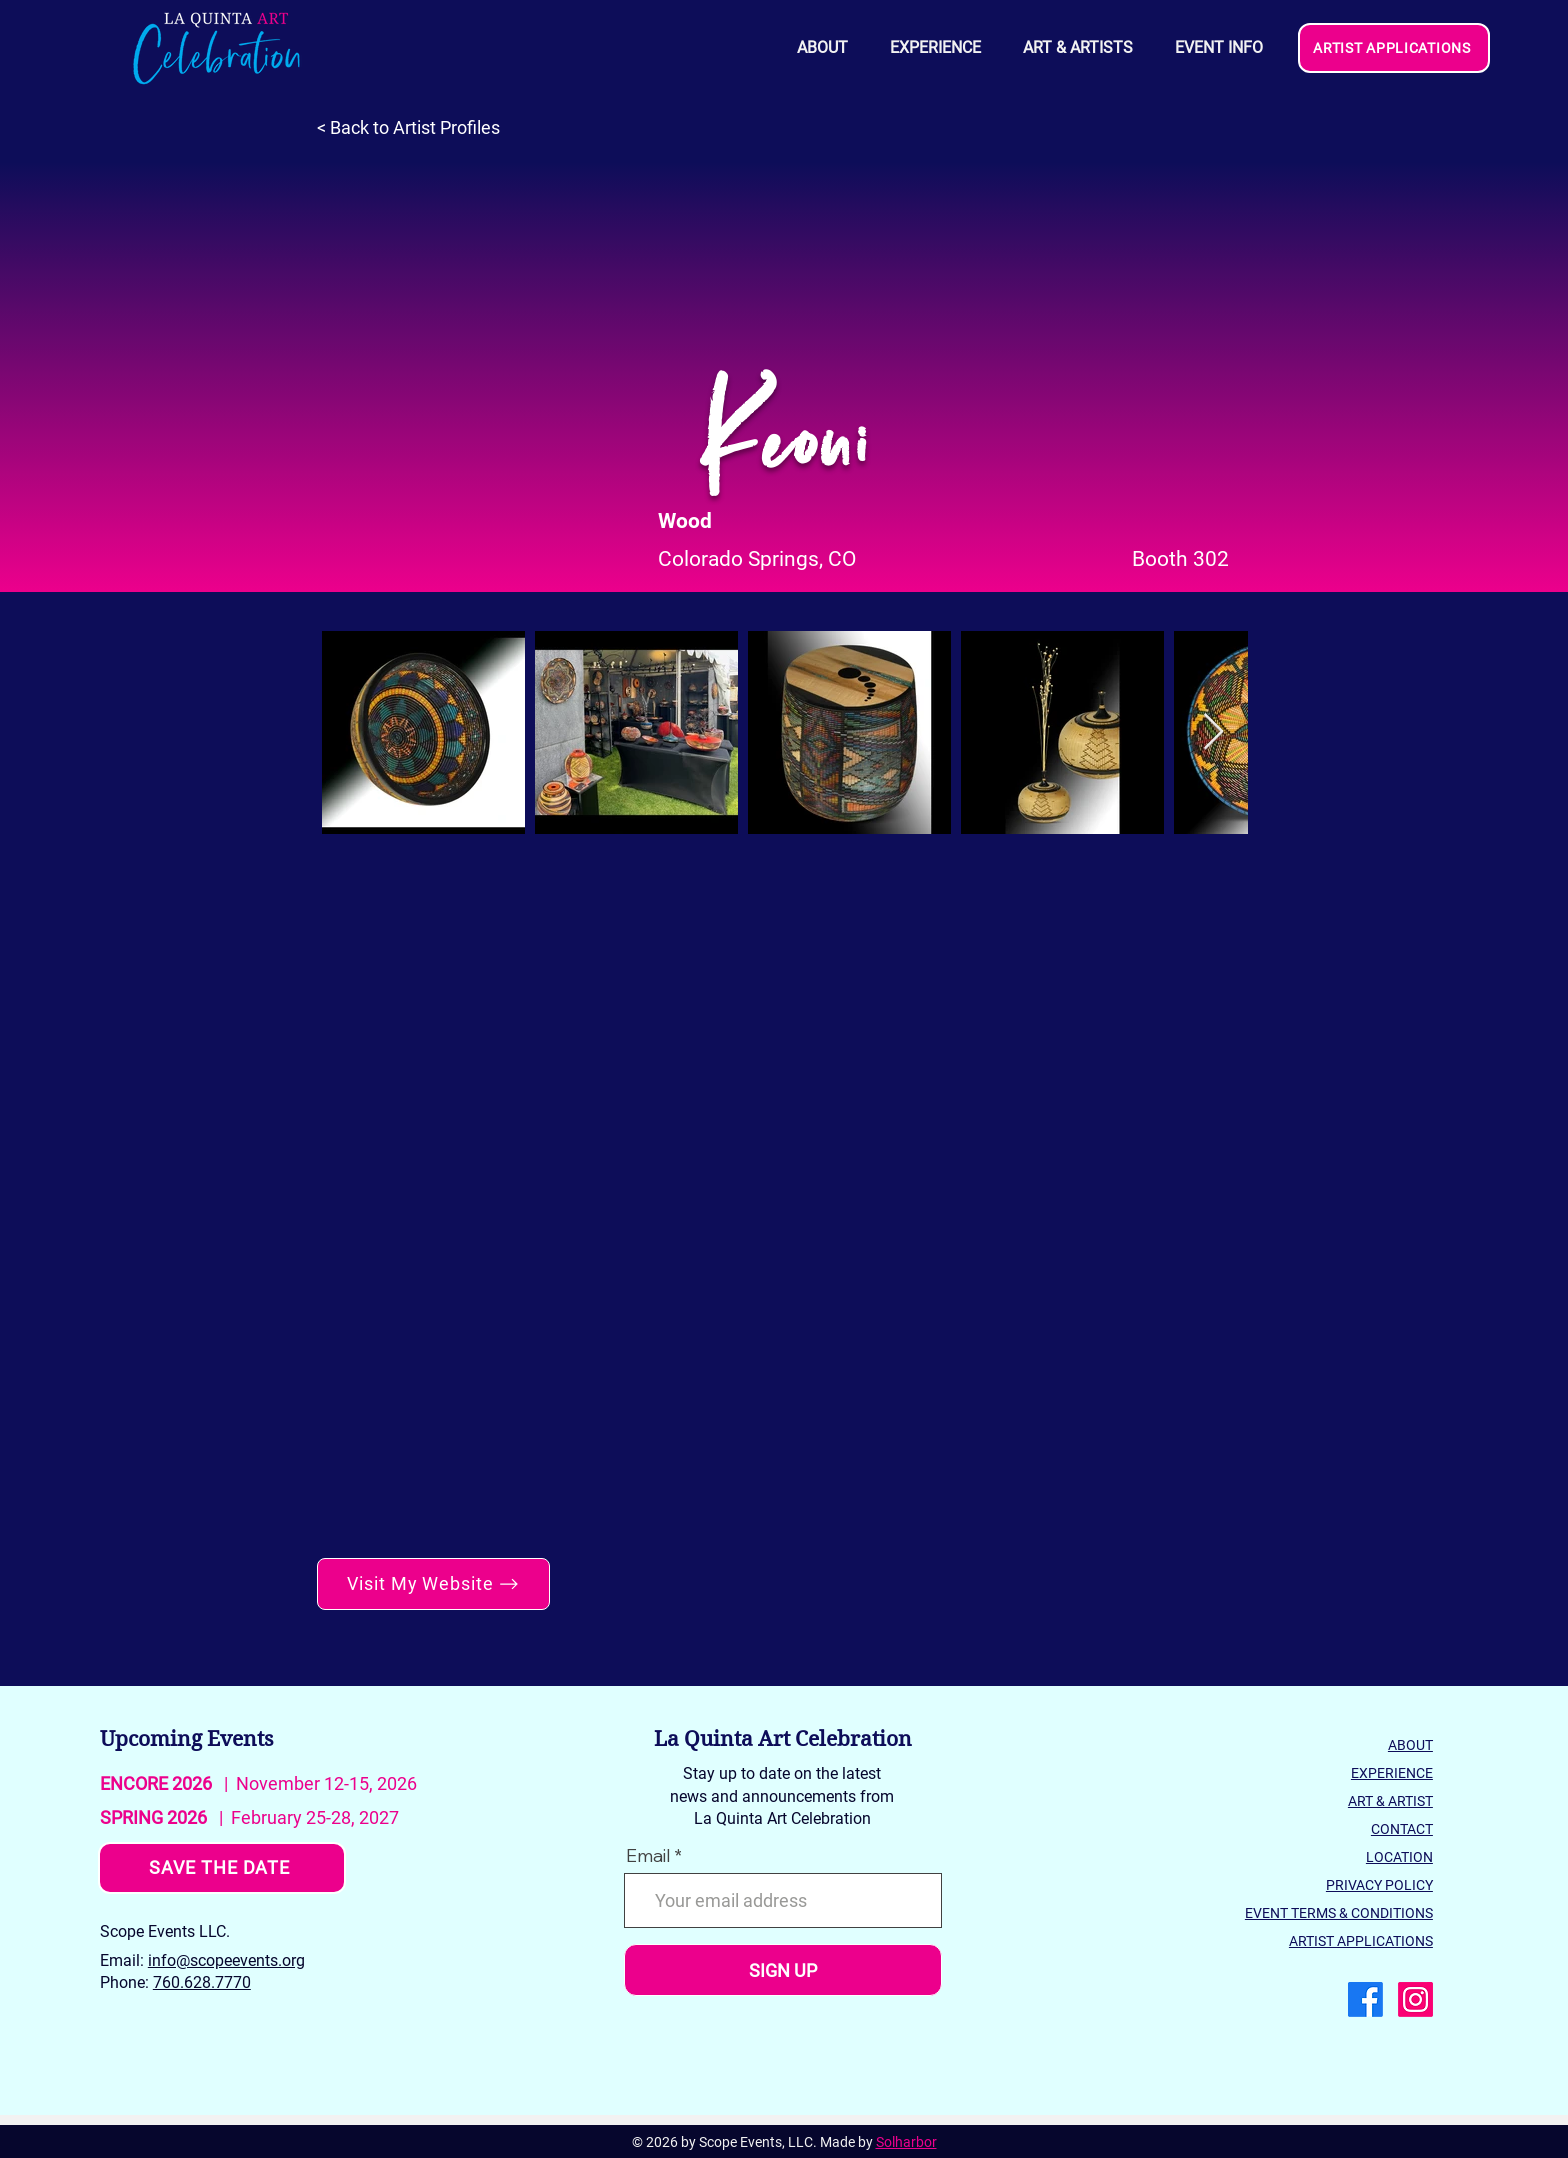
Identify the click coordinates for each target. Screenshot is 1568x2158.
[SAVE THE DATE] (222, 1868)
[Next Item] (1213, 732)
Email (648, 1856)
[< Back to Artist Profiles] (418, 128)
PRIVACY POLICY (1379, 1885)
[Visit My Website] (433, 1584)
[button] (1218, 48)
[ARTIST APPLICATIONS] (1394, 48)
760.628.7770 (202, 1982)
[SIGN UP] (783, 1970)
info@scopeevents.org (226, 1960)
